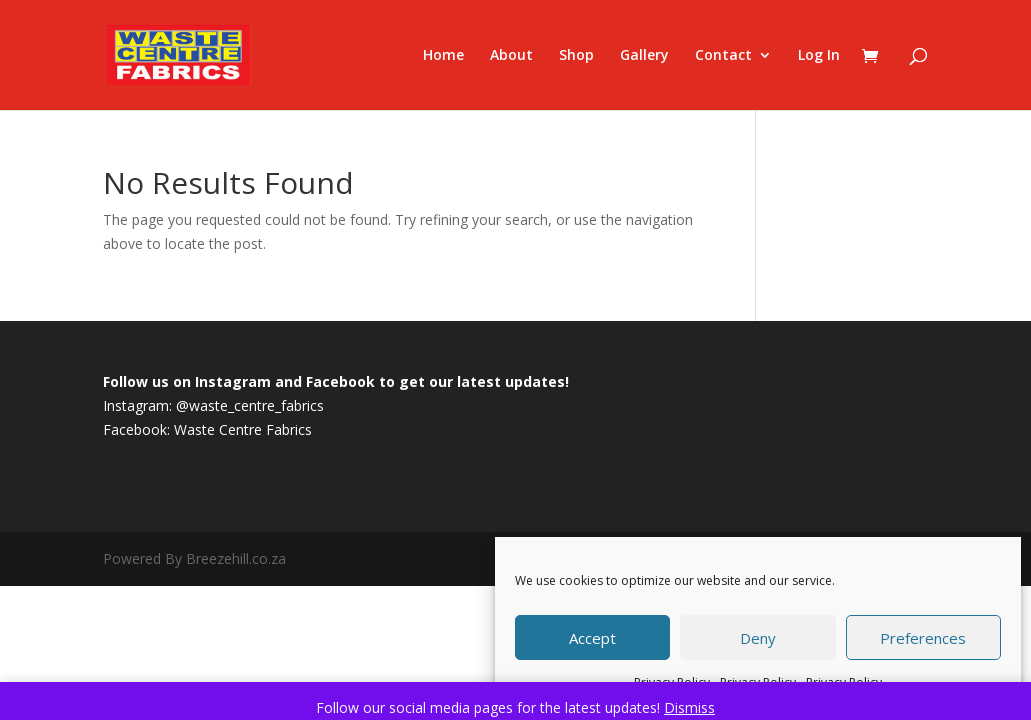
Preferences (923, 638)
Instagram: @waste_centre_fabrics (213, 405)
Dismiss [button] (689, 707)
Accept (592, 638)
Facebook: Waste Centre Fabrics (207, 429)
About (511, 56)
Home (443, 56)
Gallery (644, 56)
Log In (819, 56)
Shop (576, 56)
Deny (758, 638)
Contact (723, 56)
